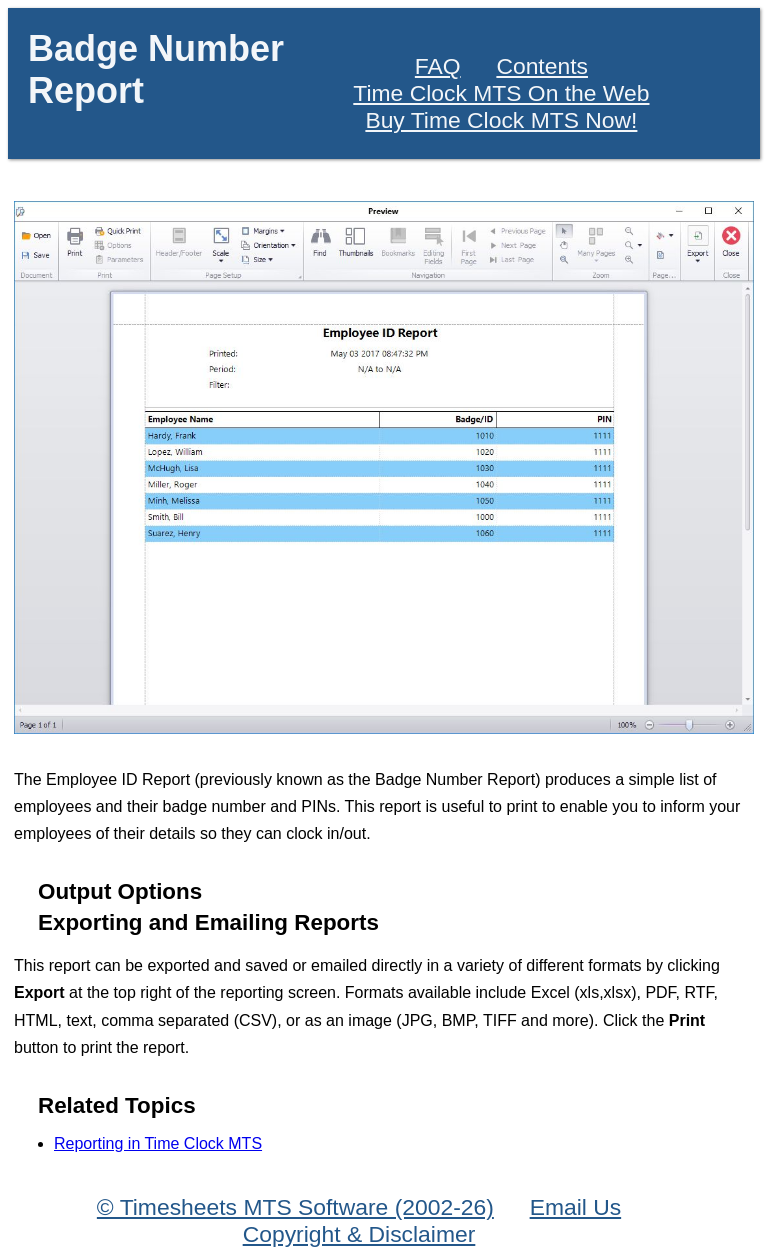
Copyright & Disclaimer (359, 1234)
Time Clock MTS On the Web (501, 93)
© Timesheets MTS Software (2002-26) (295, 1207)
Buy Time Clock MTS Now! (501, 120)
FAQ (438, 66)
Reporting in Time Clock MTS (158, 1143)
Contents (542, 66)
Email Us (576, 1207)
